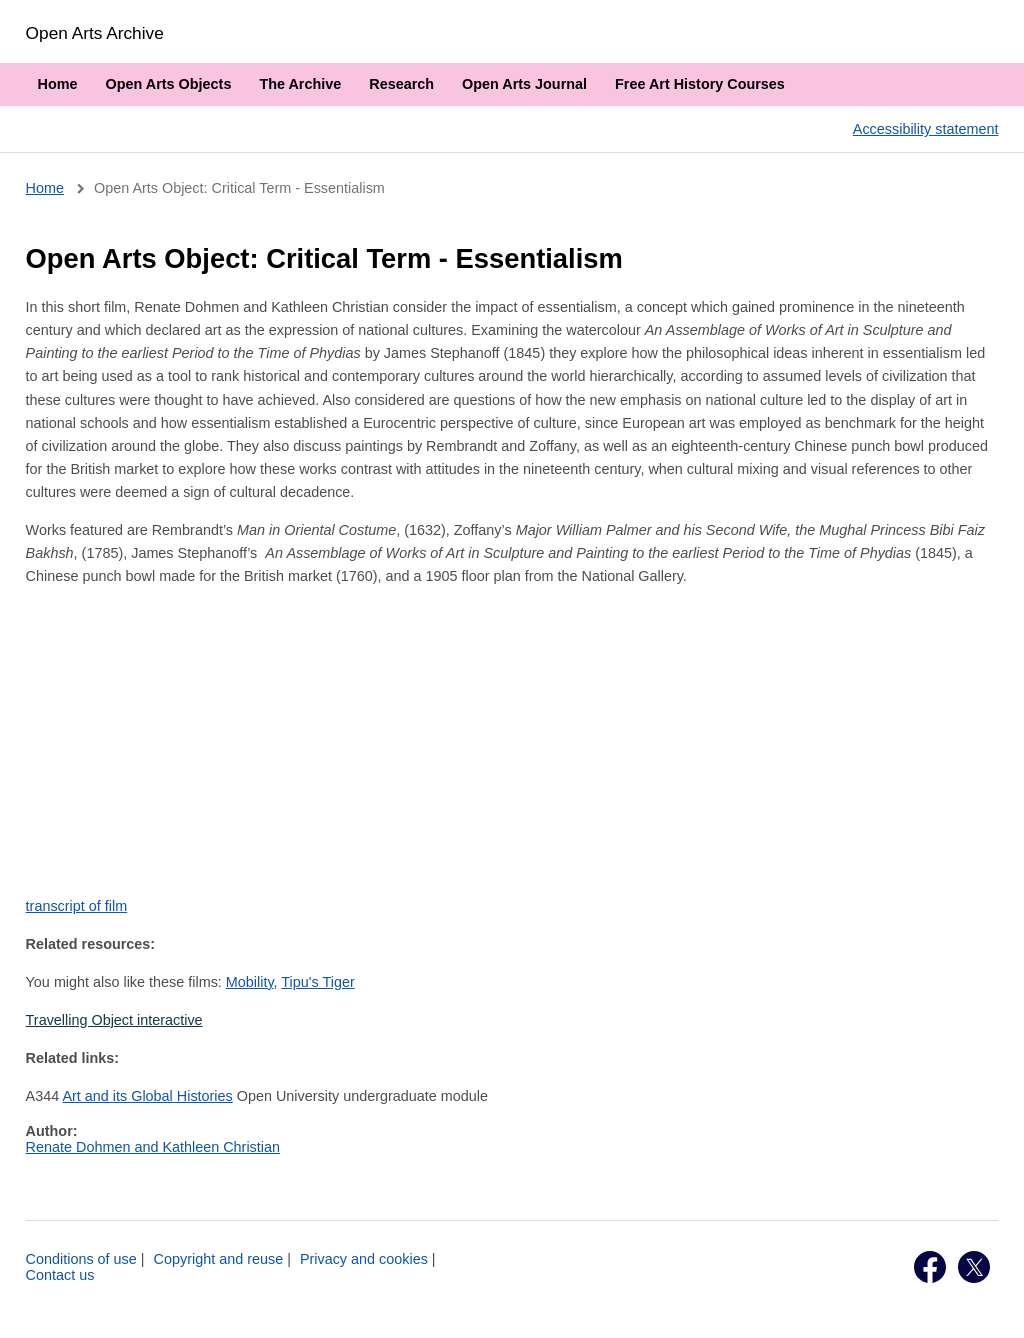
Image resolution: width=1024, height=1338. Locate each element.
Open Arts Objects (169, 84)
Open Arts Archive (95, 33)
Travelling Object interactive (114, 1020)
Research (401, 84)
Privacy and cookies (364, 1259)
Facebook (930, 1267)
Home (58, 84)
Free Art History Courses (700, 84)
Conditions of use (81, 1259)
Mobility (250, 982)
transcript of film (77, 906)
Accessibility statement (926, 129)
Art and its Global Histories (147, 1096)
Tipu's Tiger (317, 982)
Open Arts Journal (524, 84)
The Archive (300, 84)
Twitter (974, 1267)
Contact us (60, 1275)
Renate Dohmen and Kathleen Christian (153, 1147)
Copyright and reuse (219, 1259)
